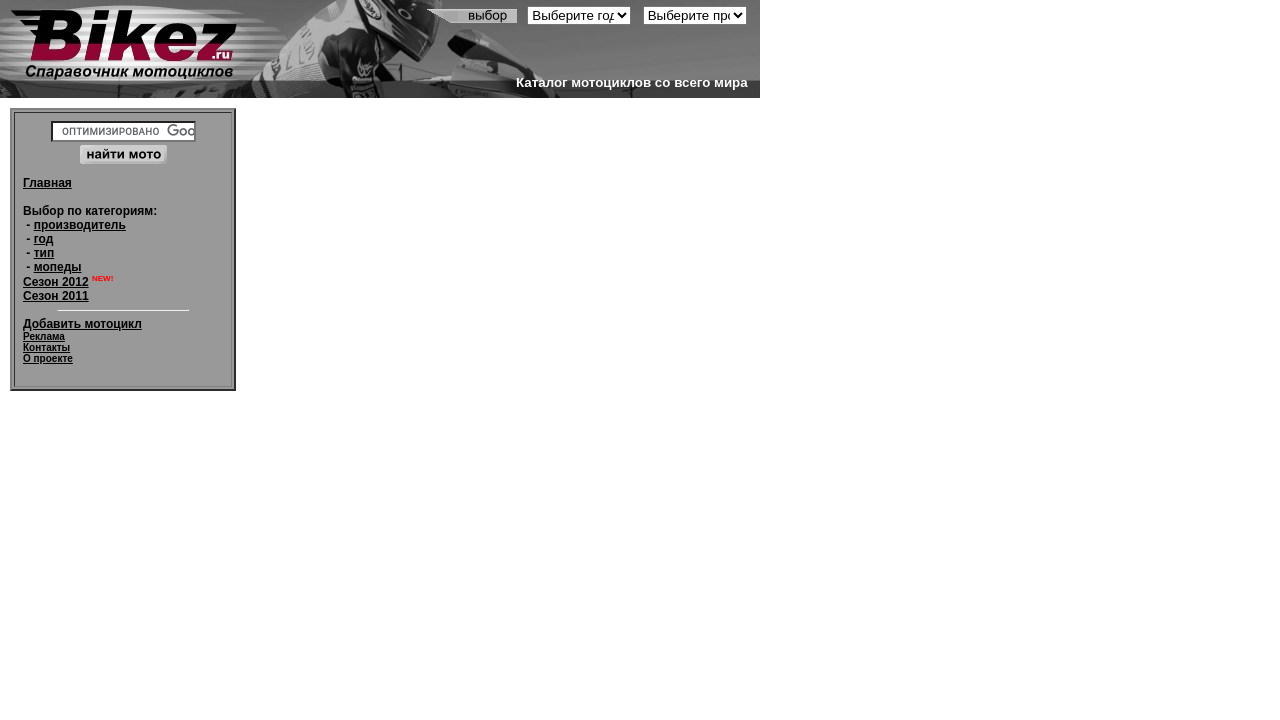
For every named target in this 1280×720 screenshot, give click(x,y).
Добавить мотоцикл (82, 324)
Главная (47, 183)
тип (44, 253)
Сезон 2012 (56, 282)
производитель (80, 225)
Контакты (46, 347)
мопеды (58, 267)
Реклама (44, 336)
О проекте (48, 358)
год (44, 239)
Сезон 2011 (56, 296)
